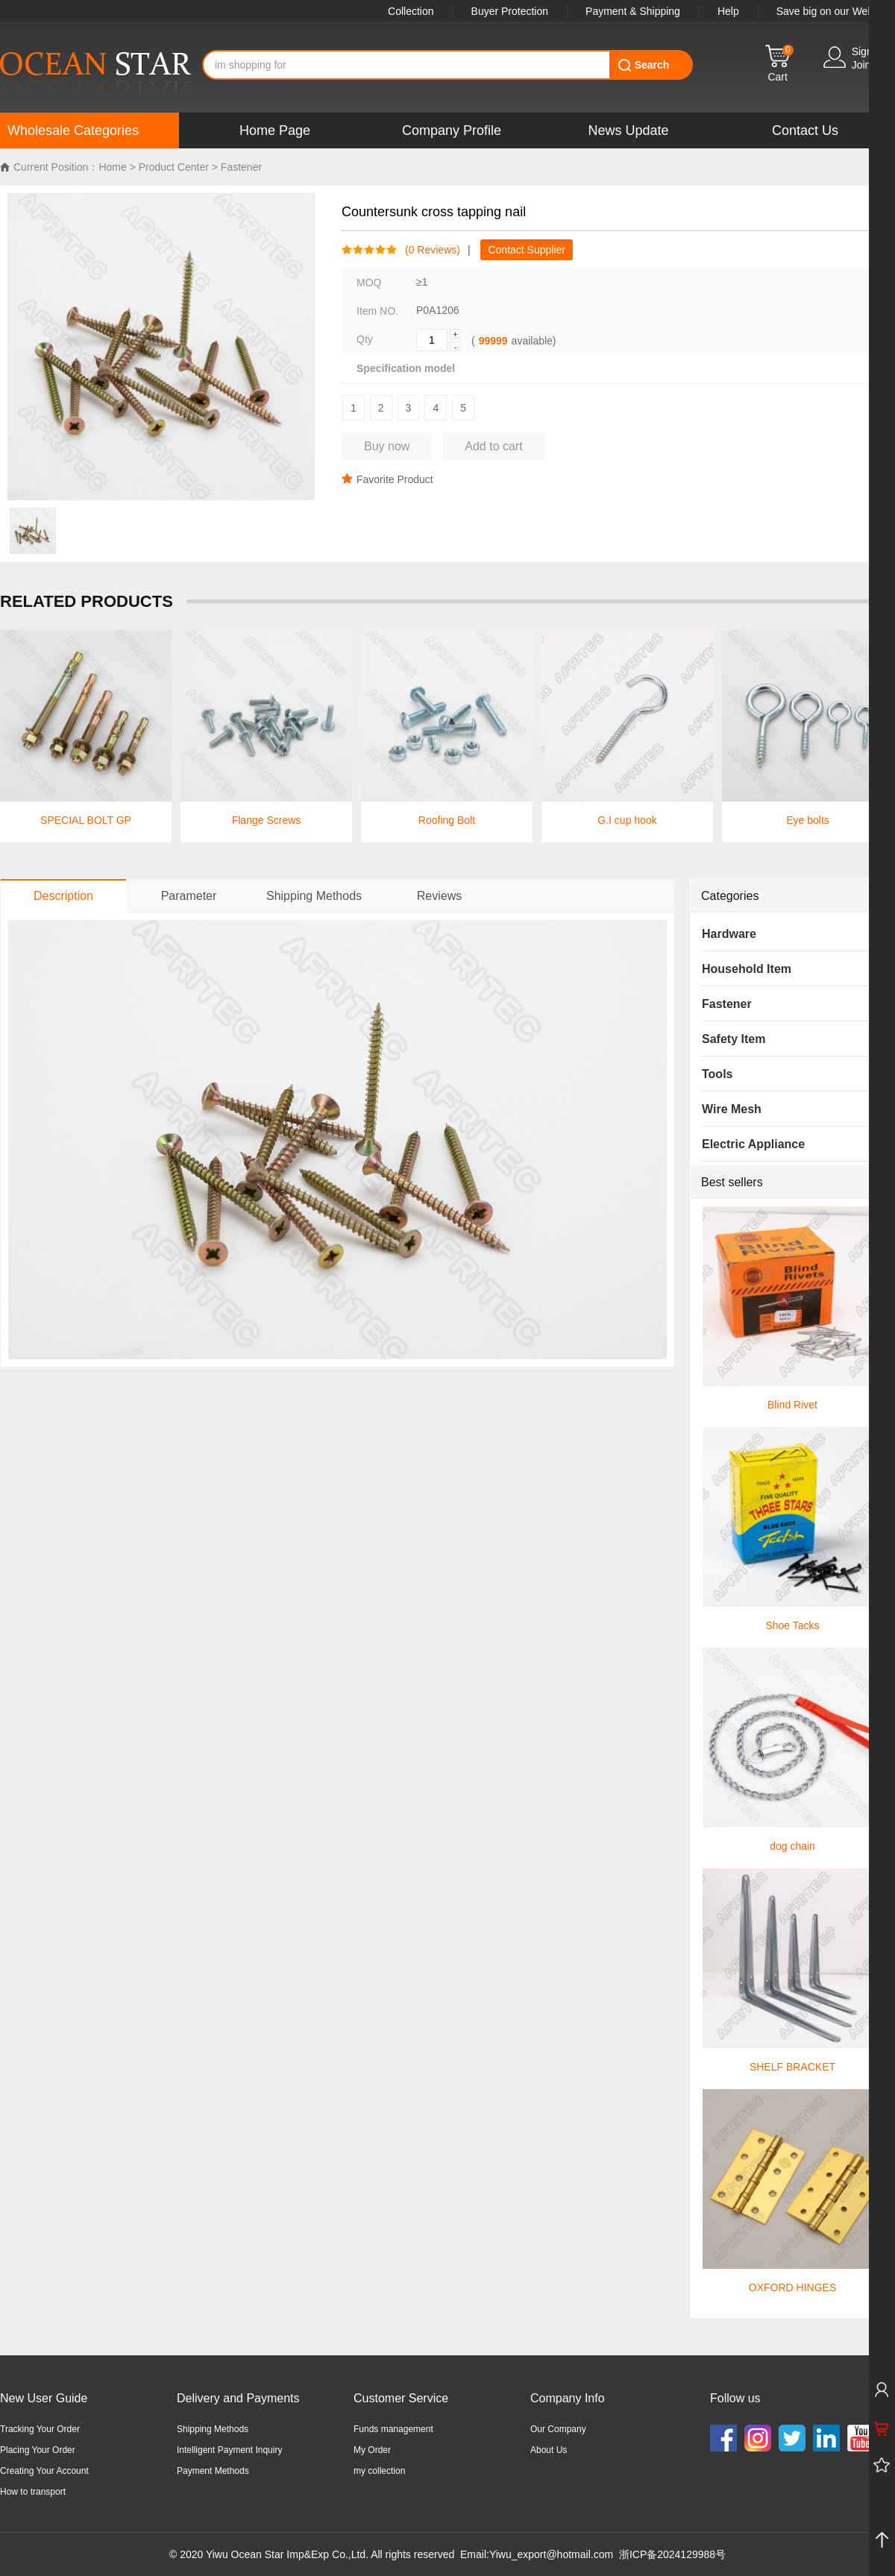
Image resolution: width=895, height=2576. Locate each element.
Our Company (558, 2429)
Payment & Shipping (632, 11)
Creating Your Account (44, 2471)
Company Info (567, 2398)
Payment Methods (213, 2471)
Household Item (746, 969)
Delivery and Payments (238, 2398)
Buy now (386, 446)
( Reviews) (429, 250)
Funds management (393, 2429)
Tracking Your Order (40, 2429)
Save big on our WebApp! (835, 11)
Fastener (241, 167)
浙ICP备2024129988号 (672, 2554)
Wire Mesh (731, 1109)
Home (112, 167)
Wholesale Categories (73, 130)
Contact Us (805, 130)
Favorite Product (387, 479)
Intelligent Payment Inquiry (229, 2450)
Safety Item (733, 1039)
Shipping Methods (212, 2429)
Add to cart (493, 446)
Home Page (274, 130)
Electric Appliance (753, 1144)
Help (728, 11)
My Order (372, 2450)
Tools (717, 1074)
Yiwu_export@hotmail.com (551, 2554)
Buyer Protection (510, 11)
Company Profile (451, 130)
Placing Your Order (37, 2450)
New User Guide (43, 2398)
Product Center (174, 167)
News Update (628, 130)
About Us (548, 2450)
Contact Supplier (526, 250)
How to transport (33, 2492)
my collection (379, 2471)
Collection (410, 11)
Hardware (729, 934)
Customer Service (401, 2398)
